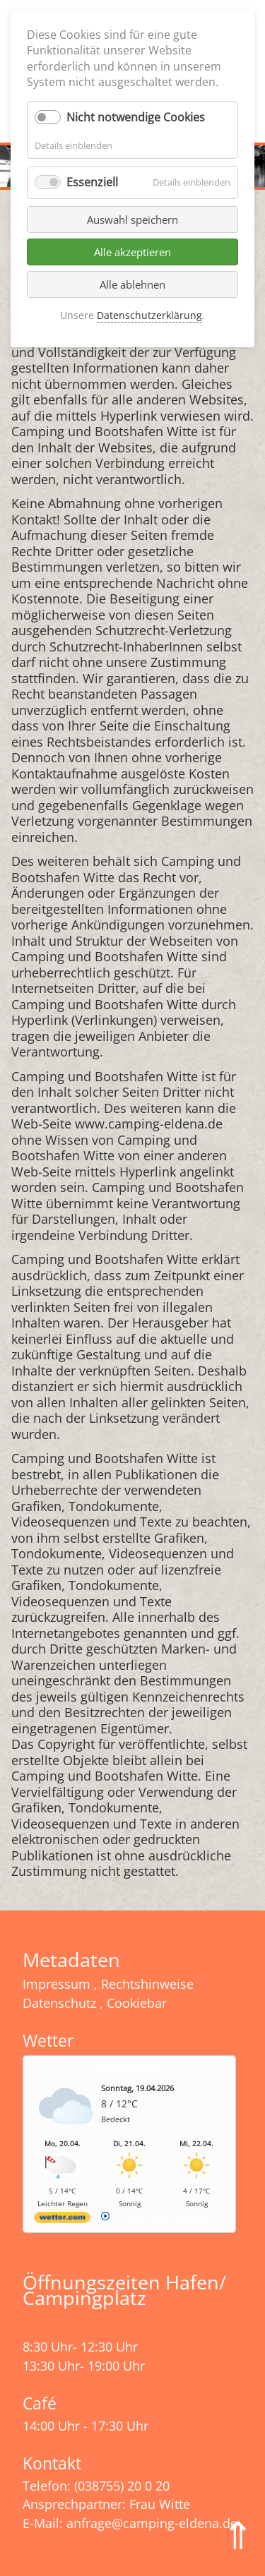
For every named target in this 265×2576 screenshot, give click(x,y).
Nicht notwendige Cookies (135, 117)
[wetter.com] (62, 2220)
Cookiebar (137, 2002)
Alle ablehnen (132, 284)
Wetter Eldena (129, 2070)
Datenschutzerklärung (149, 315)
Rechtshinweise (147, 1983)
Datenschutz (59, 2002)
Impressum (56, 1983)
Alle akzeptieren (132, 252)
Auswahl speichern (132, 219)
